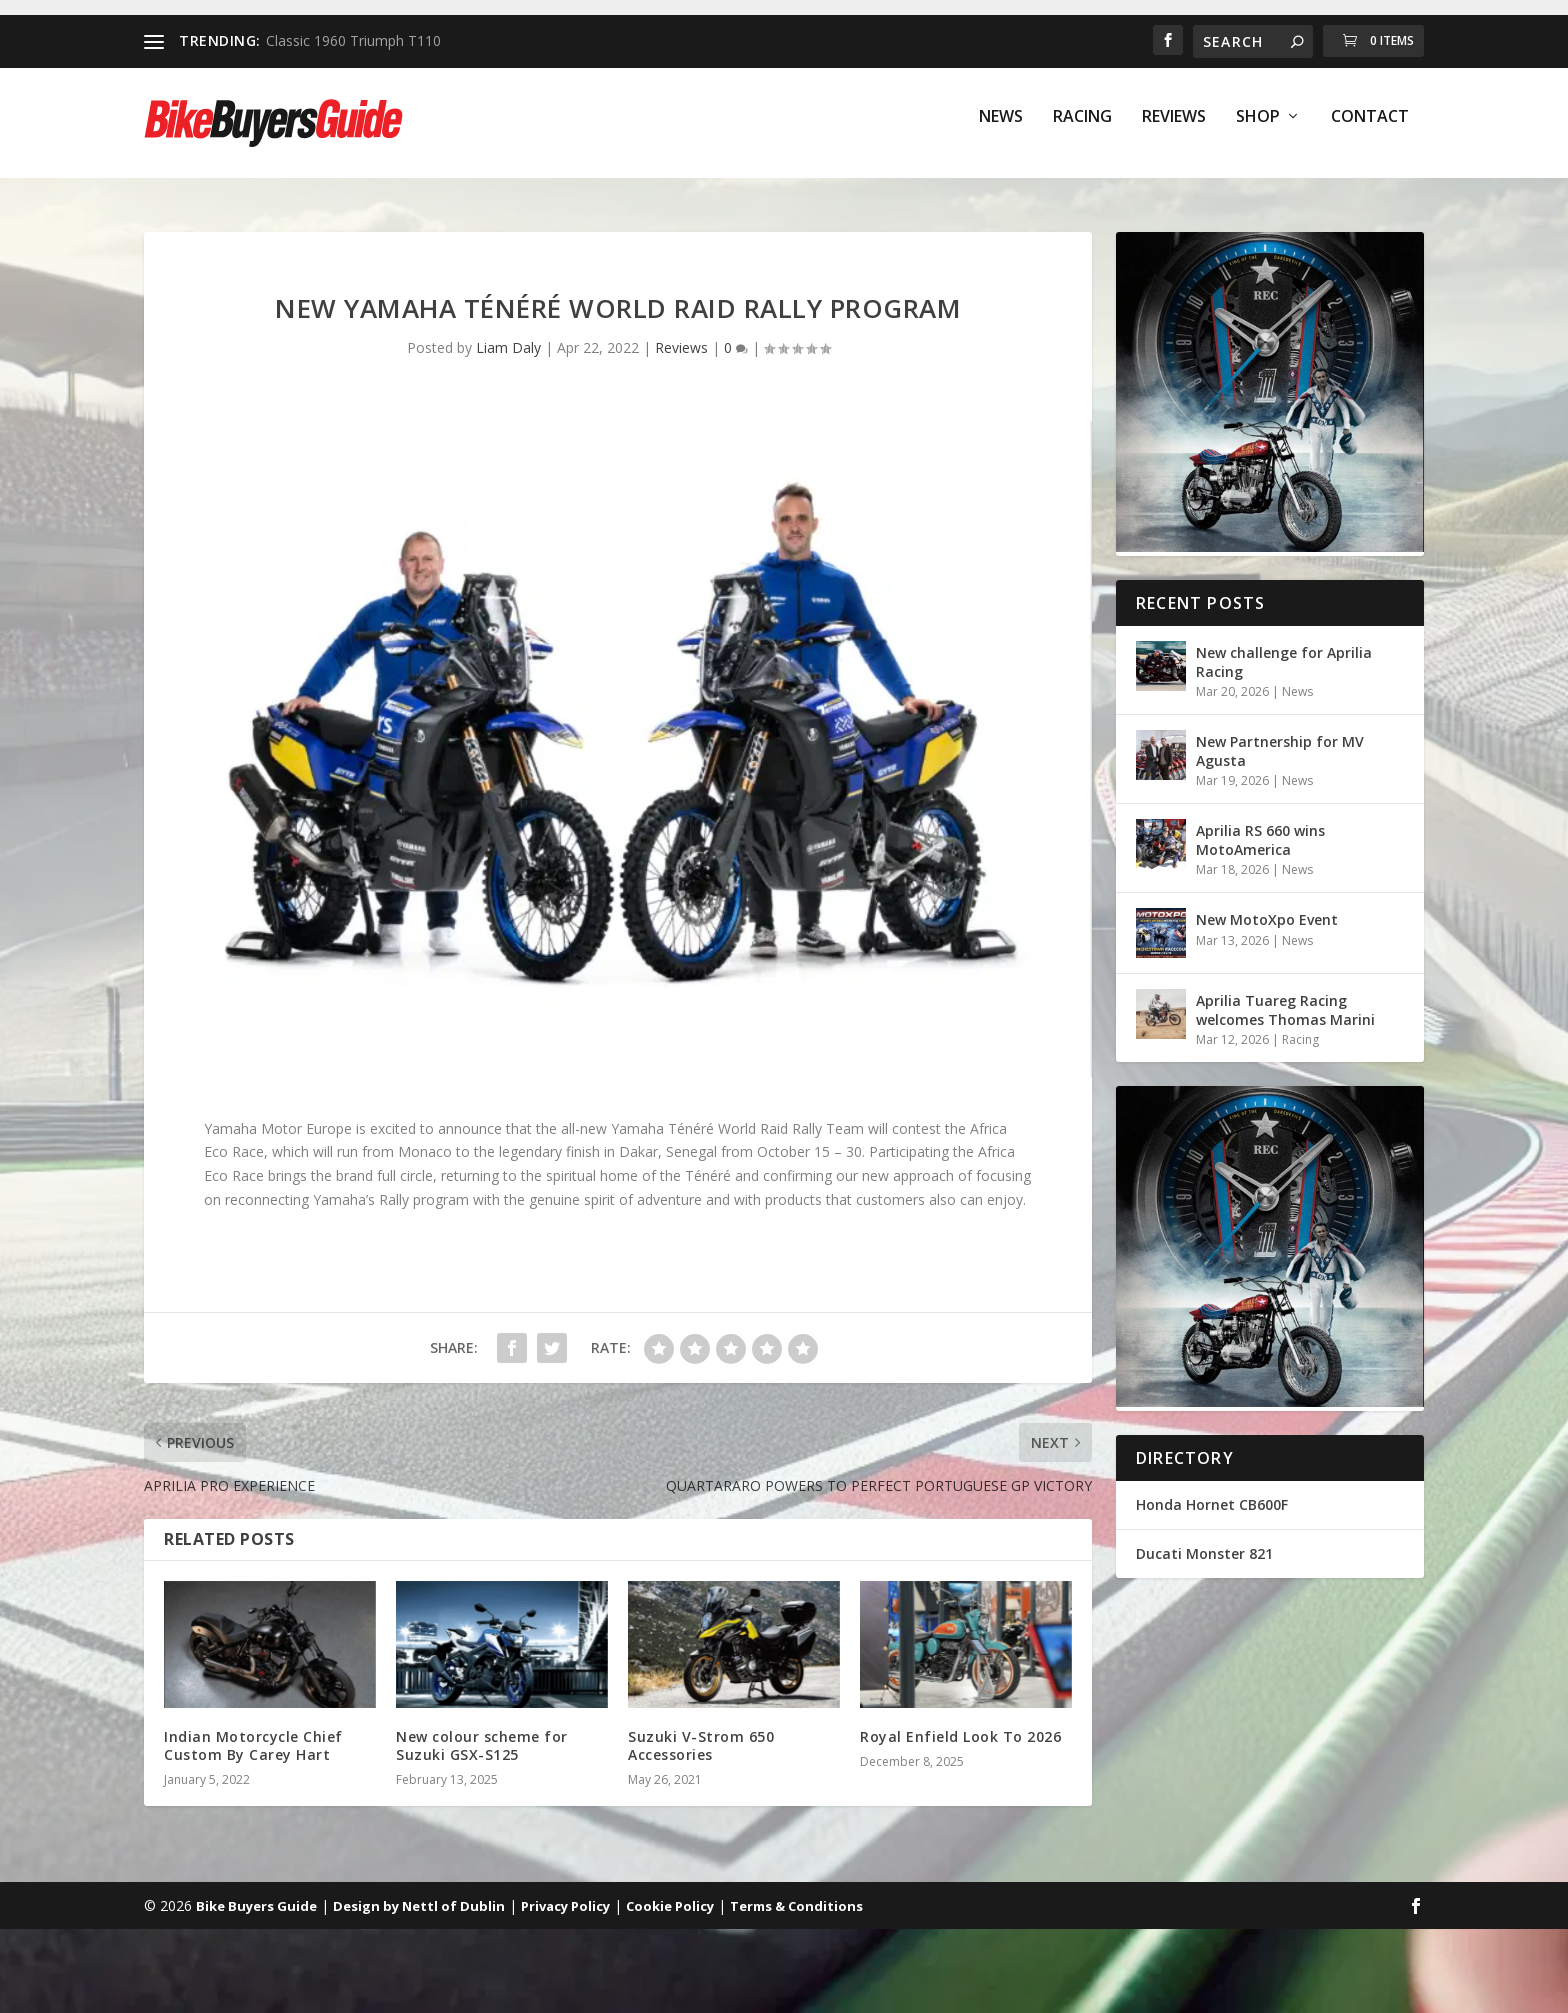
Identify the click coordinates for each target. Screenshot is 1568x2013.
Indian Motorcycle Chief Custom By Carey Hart (253, 1745)
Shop (1258, 131)
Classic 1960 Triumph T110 (353, 40)
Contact (1370, 131)
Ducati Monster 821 (1204, 1553)
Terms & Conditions (796, 1906)
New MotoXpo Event (1267, 919)
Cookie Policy (670, 1906)
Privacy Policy (565, 1906)
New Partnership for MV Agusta (1280, 750)
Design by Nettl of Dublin (419, 1906)
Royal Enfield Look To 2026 (960, 1736)
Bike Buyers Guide (256, 1906)
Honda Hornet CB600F (1212, 1504)
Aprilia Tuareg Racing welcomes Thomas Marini (1285, 1009)
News (1001, 131)
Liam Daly (508, 347)
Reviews (1174, 131)
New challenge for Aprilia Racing (1284, 661)
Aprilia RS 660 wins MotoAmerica (1260, 839)
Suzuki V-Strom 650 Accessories (701, 1745)
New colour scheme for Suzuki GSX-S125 (482, 1745)
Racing (1082, 131)
